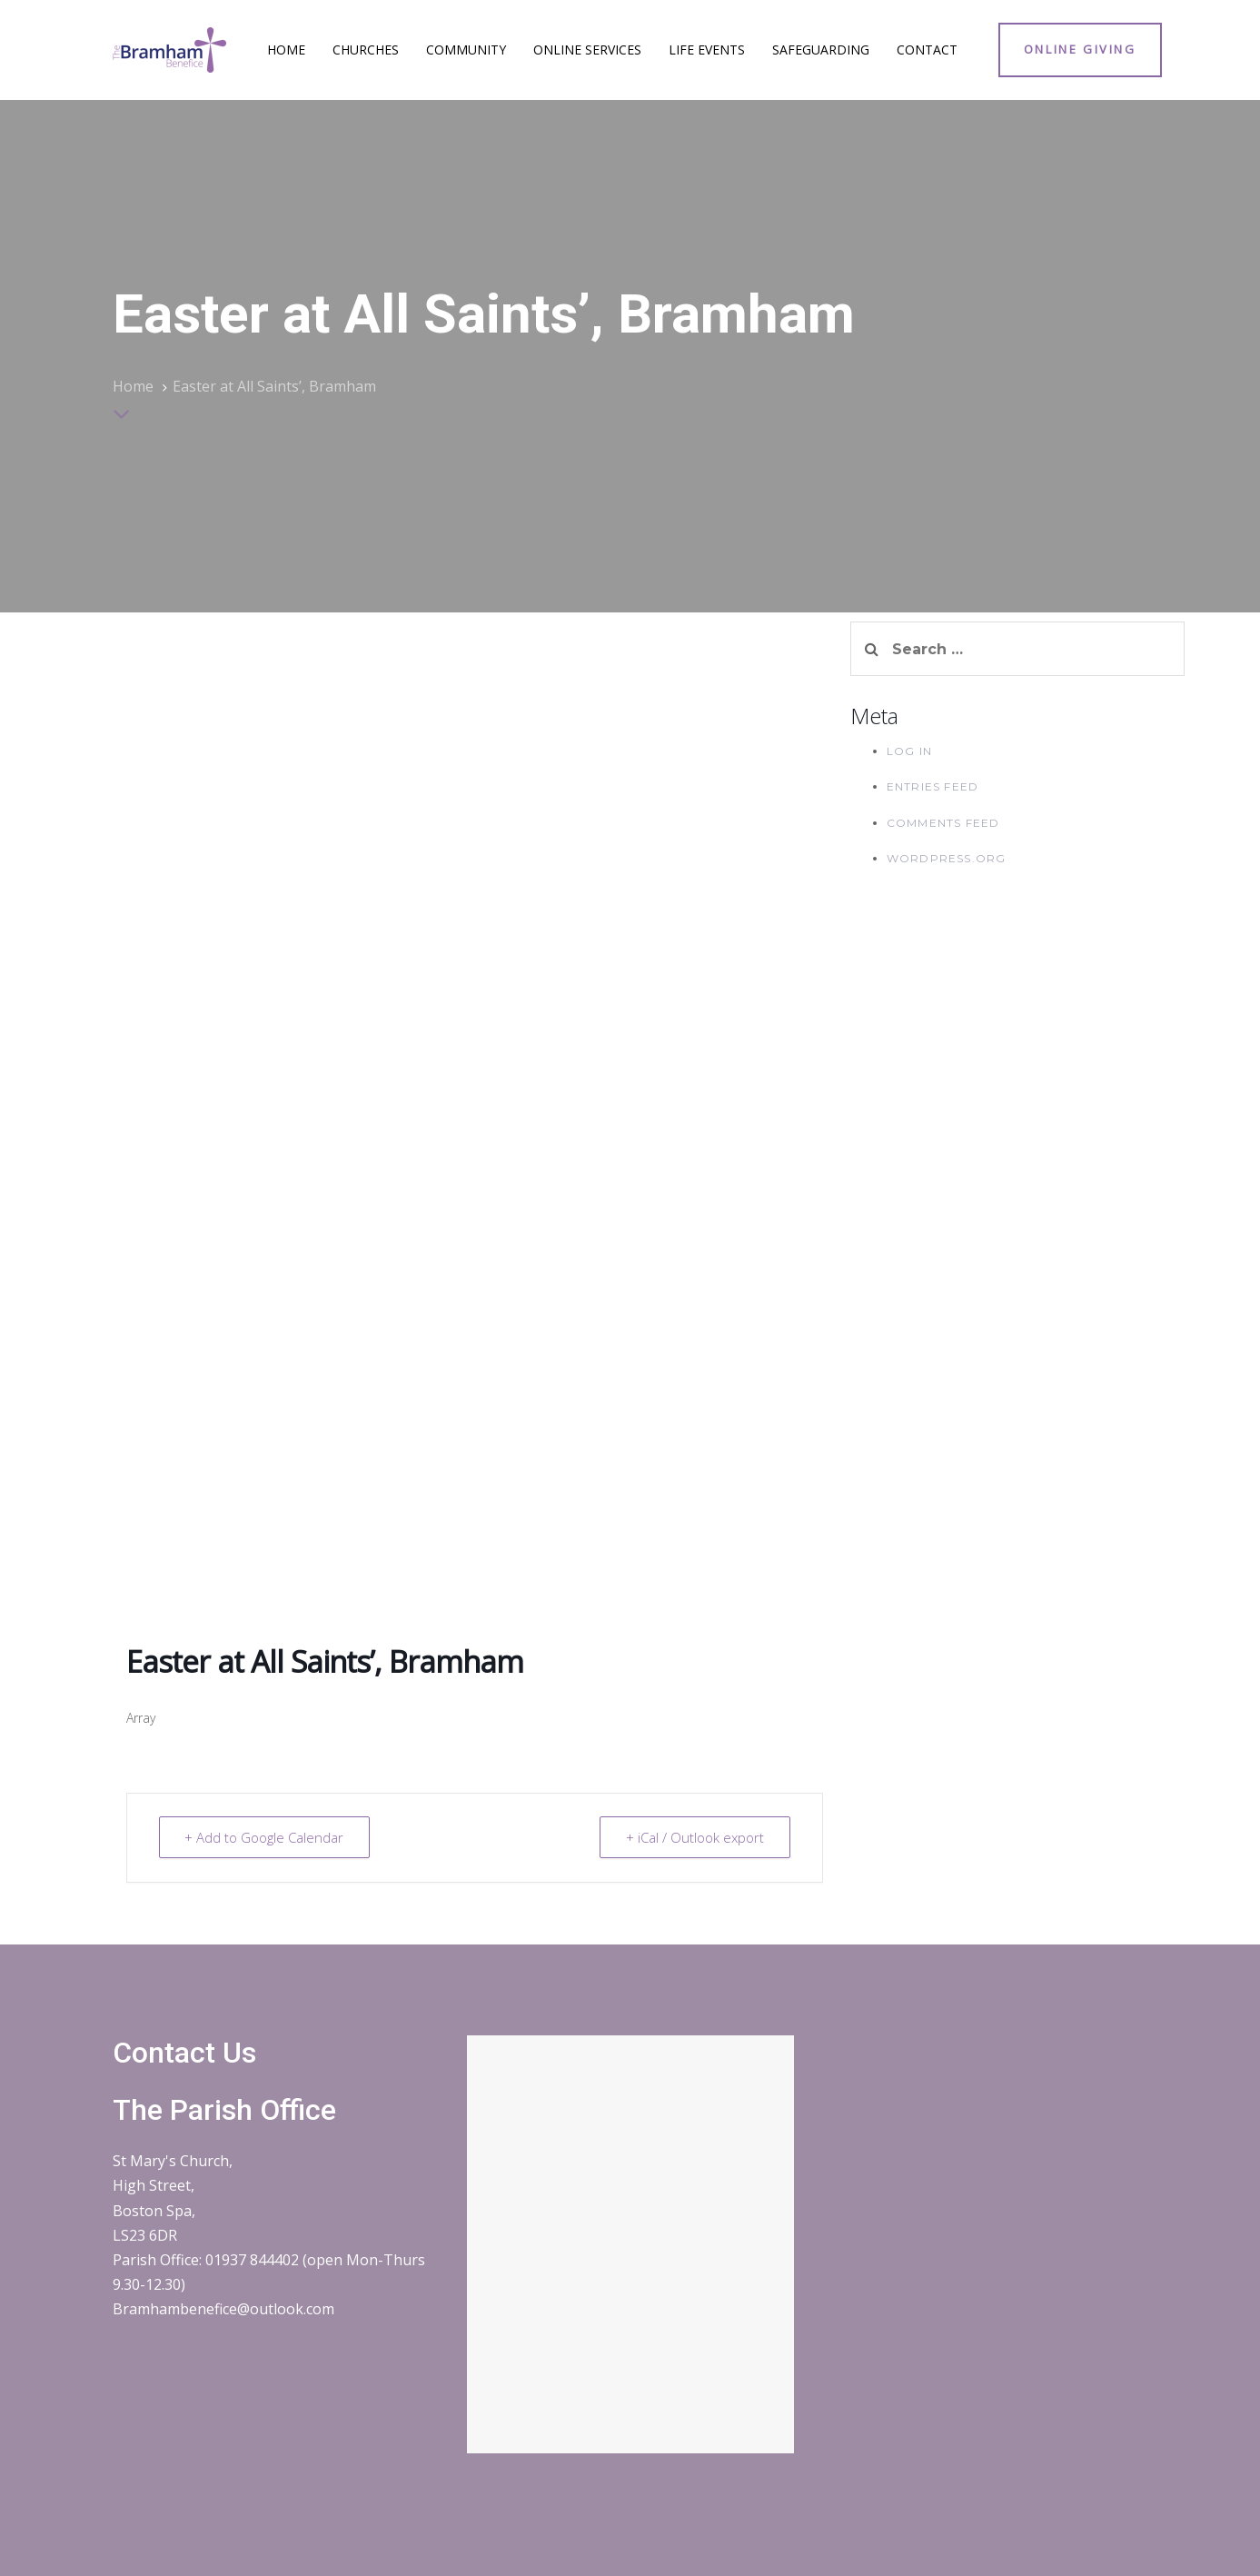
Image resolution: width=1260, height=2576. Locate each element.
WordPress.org (947, 858)
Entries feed (932, 786)
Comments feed (943, 823)
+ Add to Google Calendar (264, 1837)
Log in (909, 751)
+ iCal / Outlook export (695, 1837)
